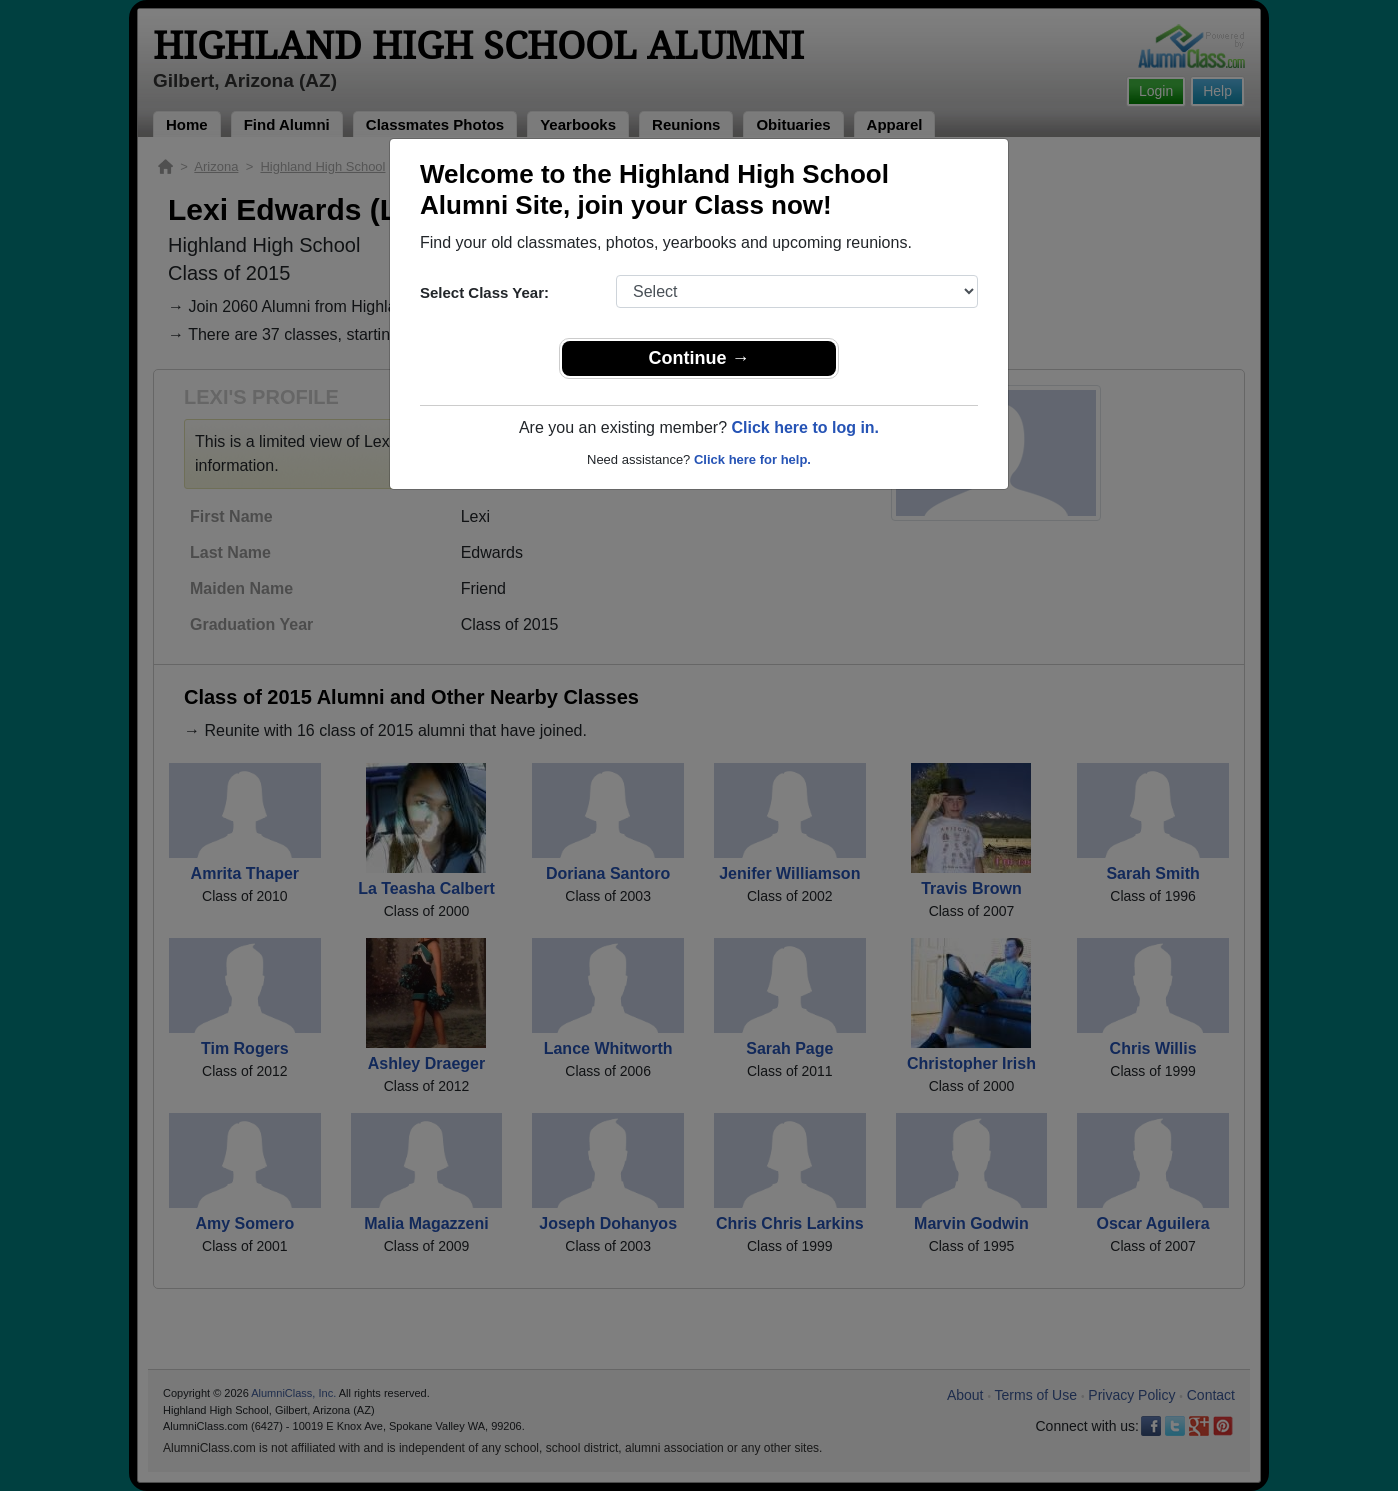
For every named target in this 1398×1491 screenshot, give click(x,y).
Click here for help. (752, 459)
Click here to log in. (805, 427)
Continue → (699, 358)
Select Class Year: (484, 292)
